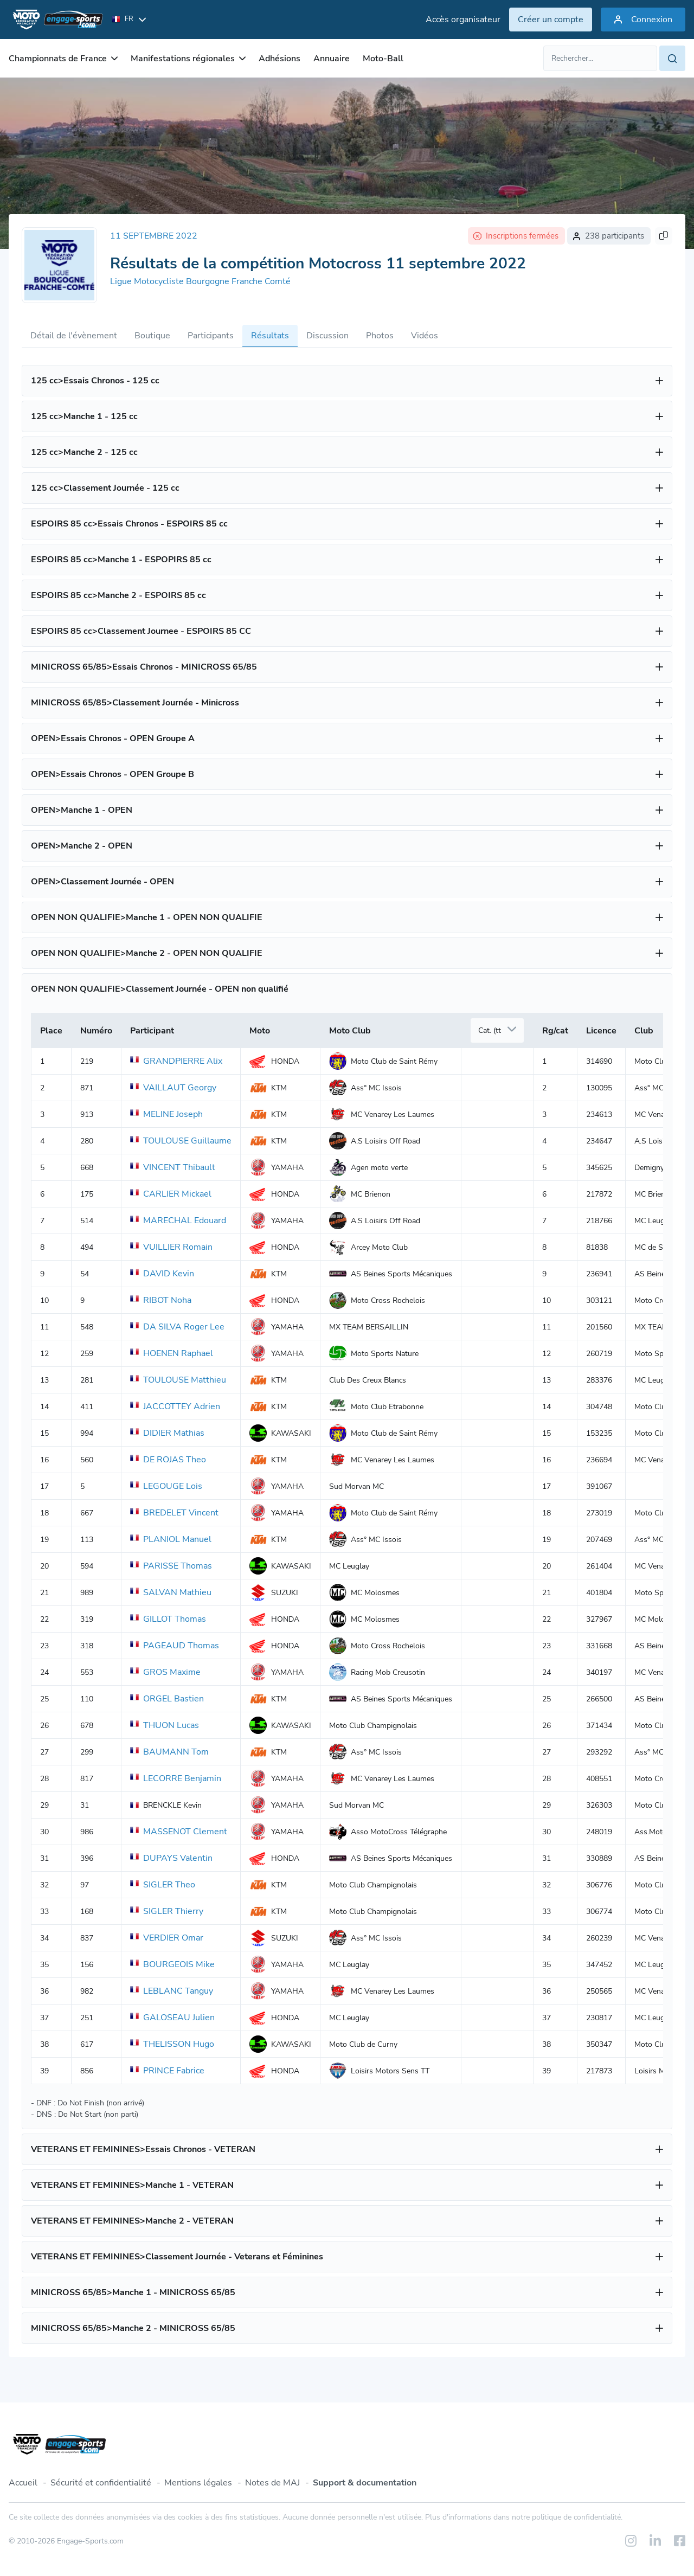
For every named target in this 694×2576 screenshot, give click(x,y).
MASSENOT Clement (178, 1832)
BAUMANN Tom (169, 1752)
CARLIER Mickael (170, 1194)
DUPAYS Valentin (171, 1858)
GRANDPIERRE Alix (176, 1061)
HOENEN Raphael (171, 1353)
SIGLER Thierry (166, 1911)
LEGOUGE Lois (166, 1486)
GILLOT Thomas (168, 1619)
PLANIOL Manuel (170, 1539)
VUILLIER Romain (171, 1247)
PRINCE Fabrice (167, 2071)
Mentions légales (198, 2483)
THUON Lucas (164, 1725)
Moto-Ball (383, 59)
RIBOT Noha (160, 1300)
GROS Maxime (165, 1672)
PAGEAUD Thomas (174, 1646)
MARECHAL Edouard (178, 1220)
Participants (211, 336)
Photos (380, 336)
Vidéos (424, 336)
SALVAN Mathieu (170, 1592)
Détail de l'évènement (73, 336)
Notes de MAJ (272, 2483)
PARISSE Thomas (171, 1566)
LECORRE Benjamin (175, 1778)
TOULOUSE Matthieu (178, 1380)
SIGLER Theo (162, 1885)
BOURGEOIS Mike (172, 1964)
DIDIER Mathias (167, 1433)
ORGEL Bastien (167, 1699)
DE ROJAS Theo (168, 1460)
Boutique (152, 336)
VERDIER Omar (166, 1938)
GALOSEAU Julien (172, 2017)
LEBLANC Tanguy (171, 1991)
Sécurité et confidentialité (100, 2483)
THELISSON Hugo (172, 2044)
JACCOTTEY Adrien (175, 1406)
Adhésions (279, 59)
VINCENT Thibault (172, 1167)
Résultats (270, 336)
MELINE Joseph (166, 1114)
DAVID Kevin (162, 1274)
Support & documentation (364, 2483)
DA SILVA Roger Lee (177, 1327)
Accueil (23, 2483)
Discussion (327, 336)
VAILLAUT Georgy (173, 1088)
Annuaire (331, 59)
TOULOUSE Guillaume (181, 1141)
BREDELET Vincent (174, 1513)
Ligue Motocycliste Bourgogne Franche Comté (200, 281)
